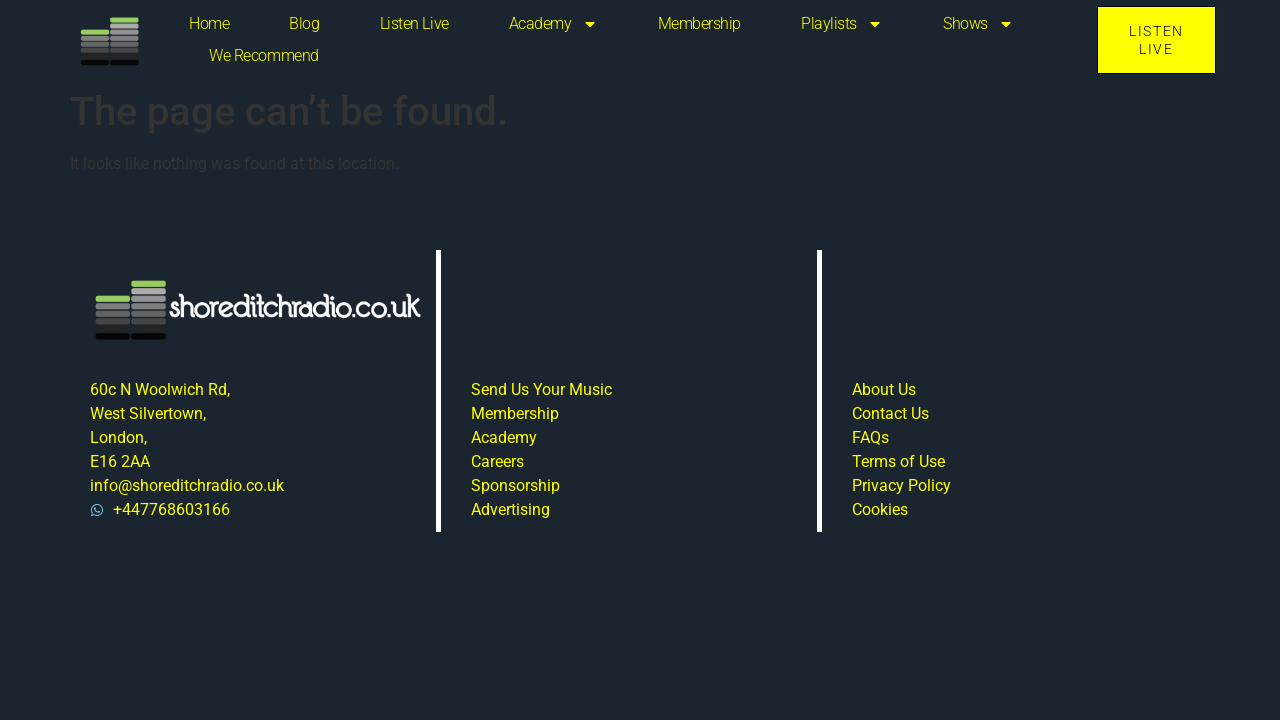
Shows (978, 24)
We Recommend (264, 55)
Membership (700, 23)
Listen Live (414, 23)
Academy (553, 24)
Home (209, 23)
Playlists (842, 24)
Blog (304, 23)
